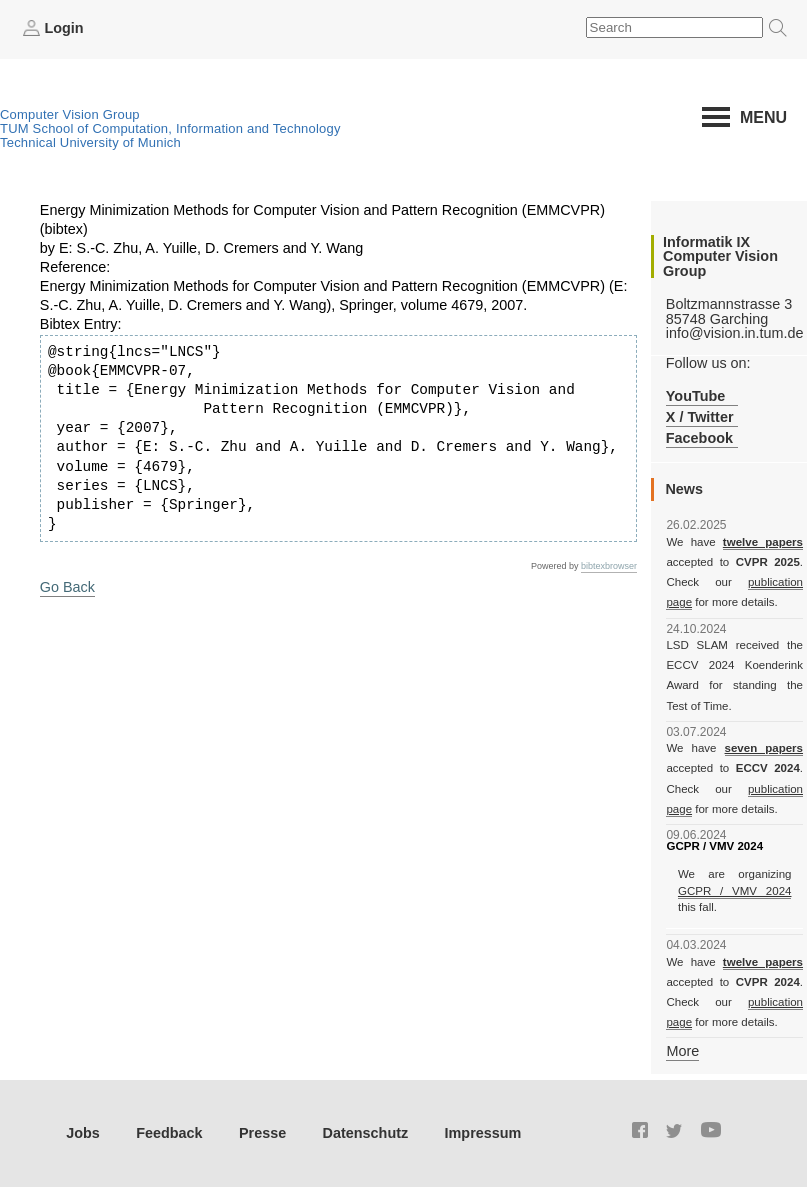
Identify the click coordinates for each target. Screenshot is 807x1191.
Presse (262, 1133)
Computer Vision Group (70, 114)
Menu (763, 117)
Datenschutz (366, 1133)
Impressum (483, 1133)
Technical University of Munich (90, 142)
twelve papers (763, 542)
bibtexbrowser (609, 566)
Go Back (67, 587)
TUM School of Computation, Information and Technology (170, 128)
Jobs (83, 1133)
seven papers (764, 748)
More (682, 1051)
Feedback (169, 1133)
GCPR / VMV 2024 (735, 891)
